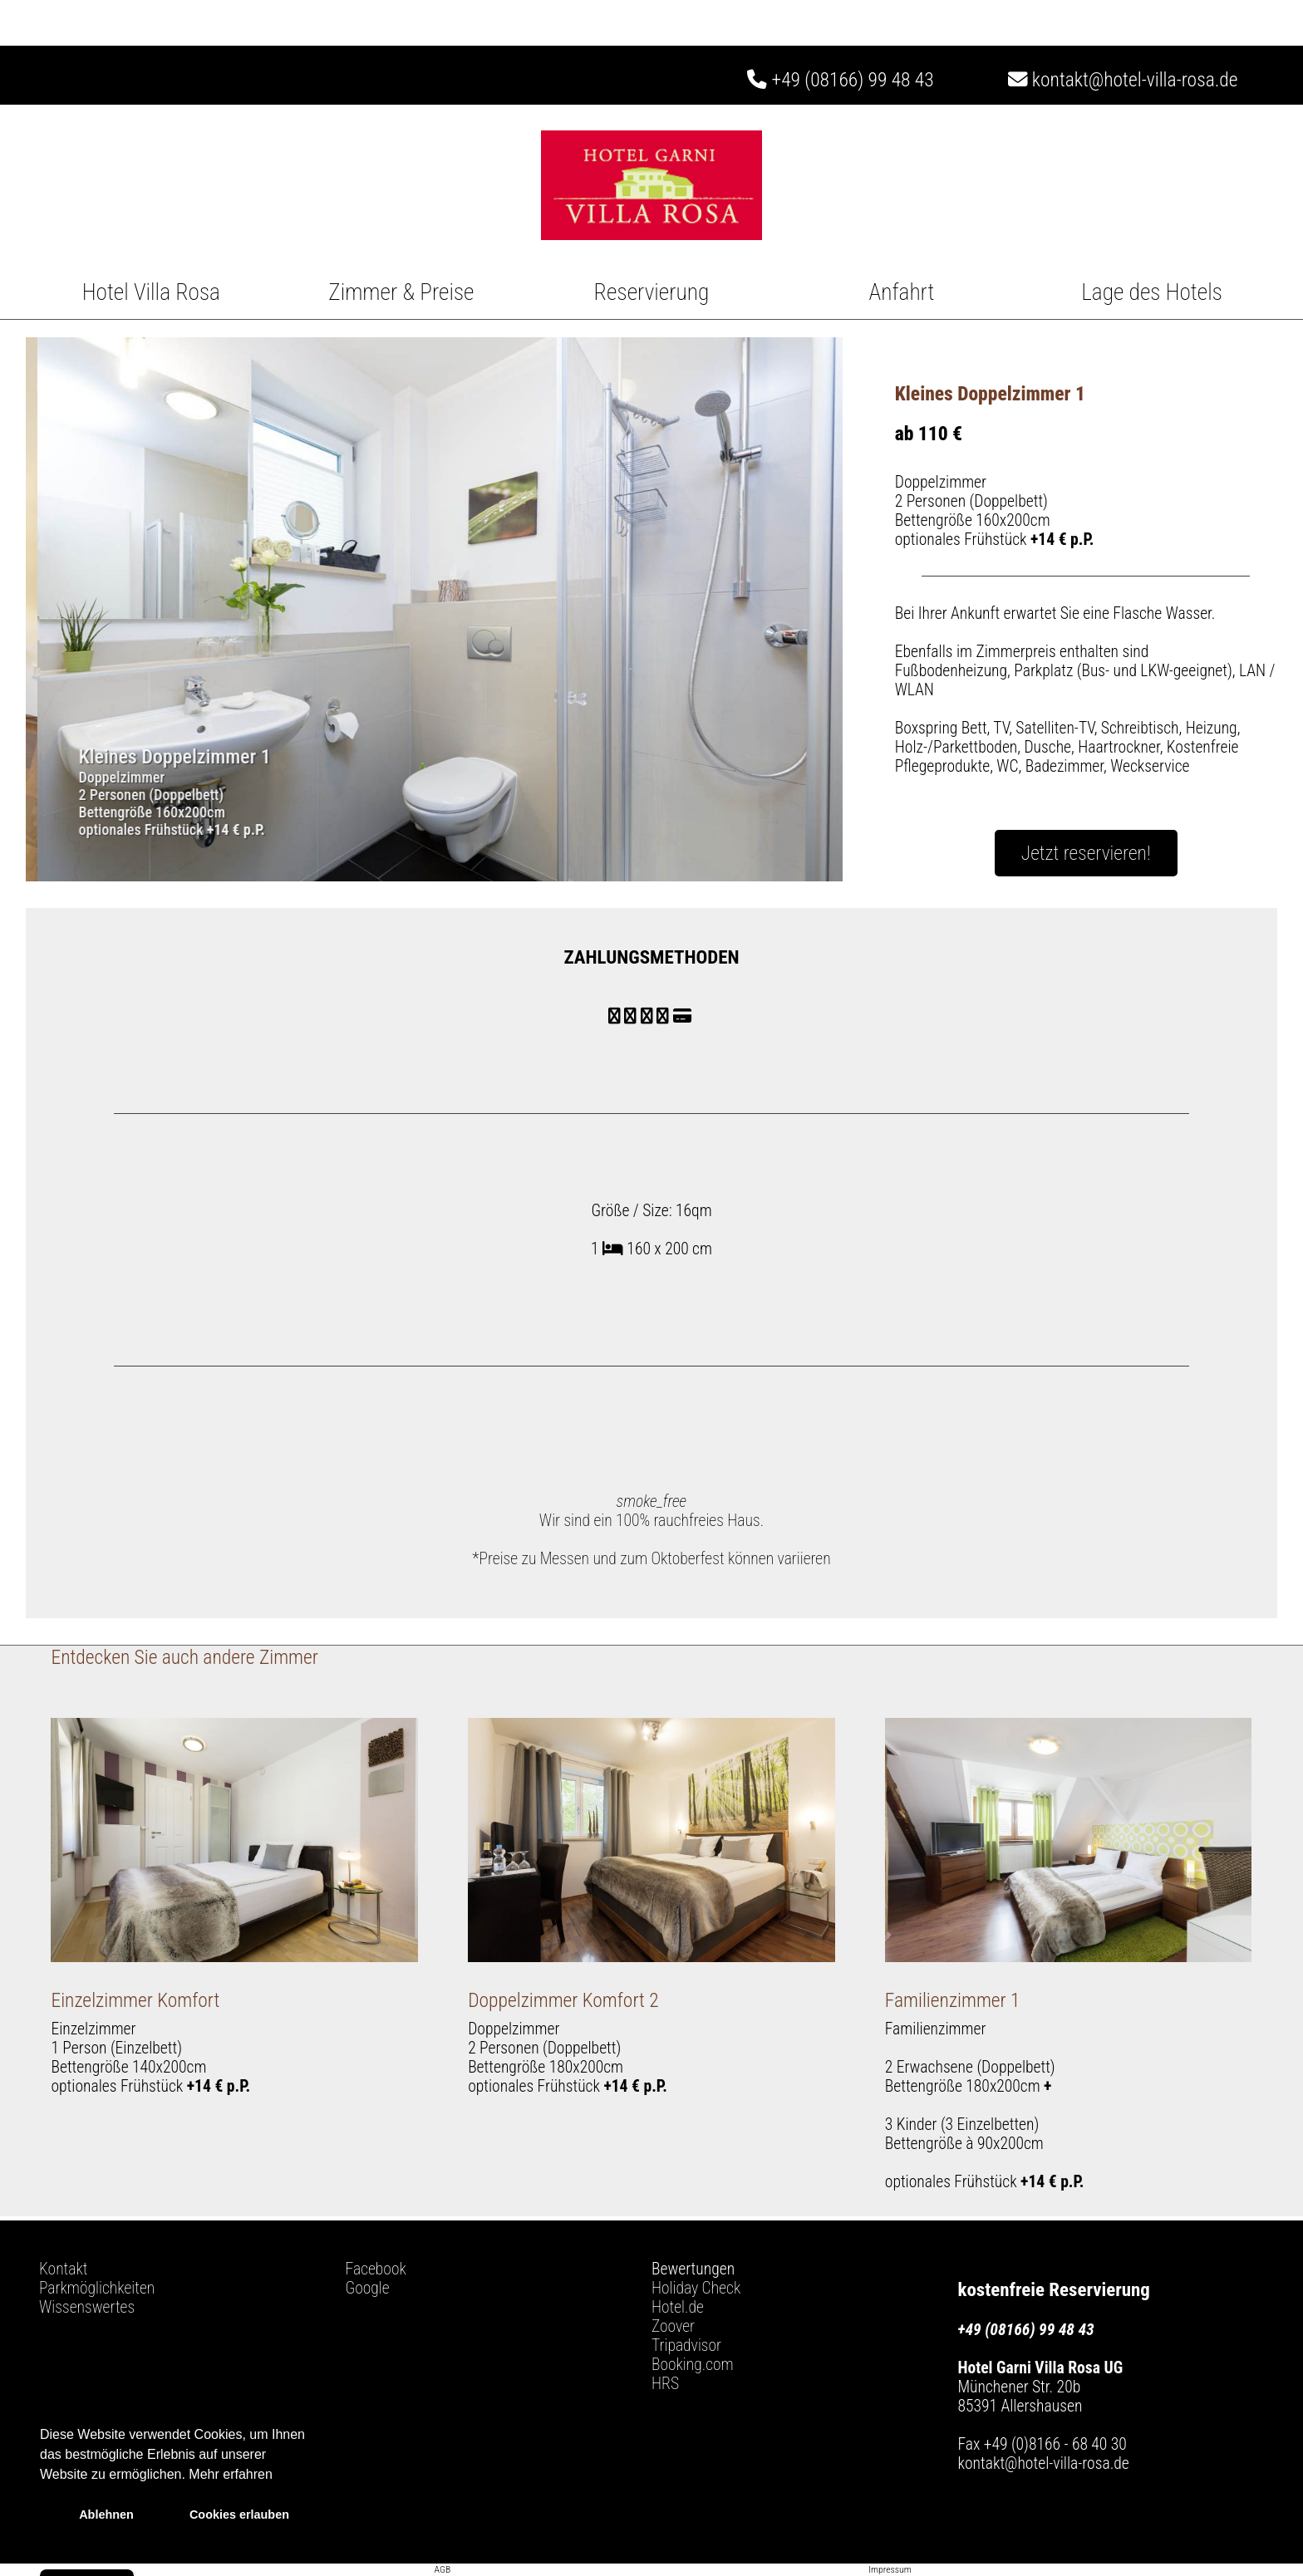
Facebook (376, 2269)
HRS (665, 2383)
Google (368, 2288)
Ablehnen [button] (106, 2514)
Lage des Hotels (1151, 292)
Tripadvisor (686, 2345)
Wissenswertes (87, 2307)
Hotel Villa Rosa (151, 292)
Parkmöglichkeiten (97, 2288)
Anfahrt (902, 292)
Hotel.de (678, 2307)
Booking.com (693, 2364)
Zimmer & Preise (401, 292)
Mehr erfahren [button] (231, 2474)
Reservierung (652, 292)
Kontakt (63, 2269)
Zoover (673, 2326)
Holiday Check (696, 2288)
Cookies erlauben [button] (239, 2514)
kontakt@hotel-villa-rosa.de (1123, 79)
